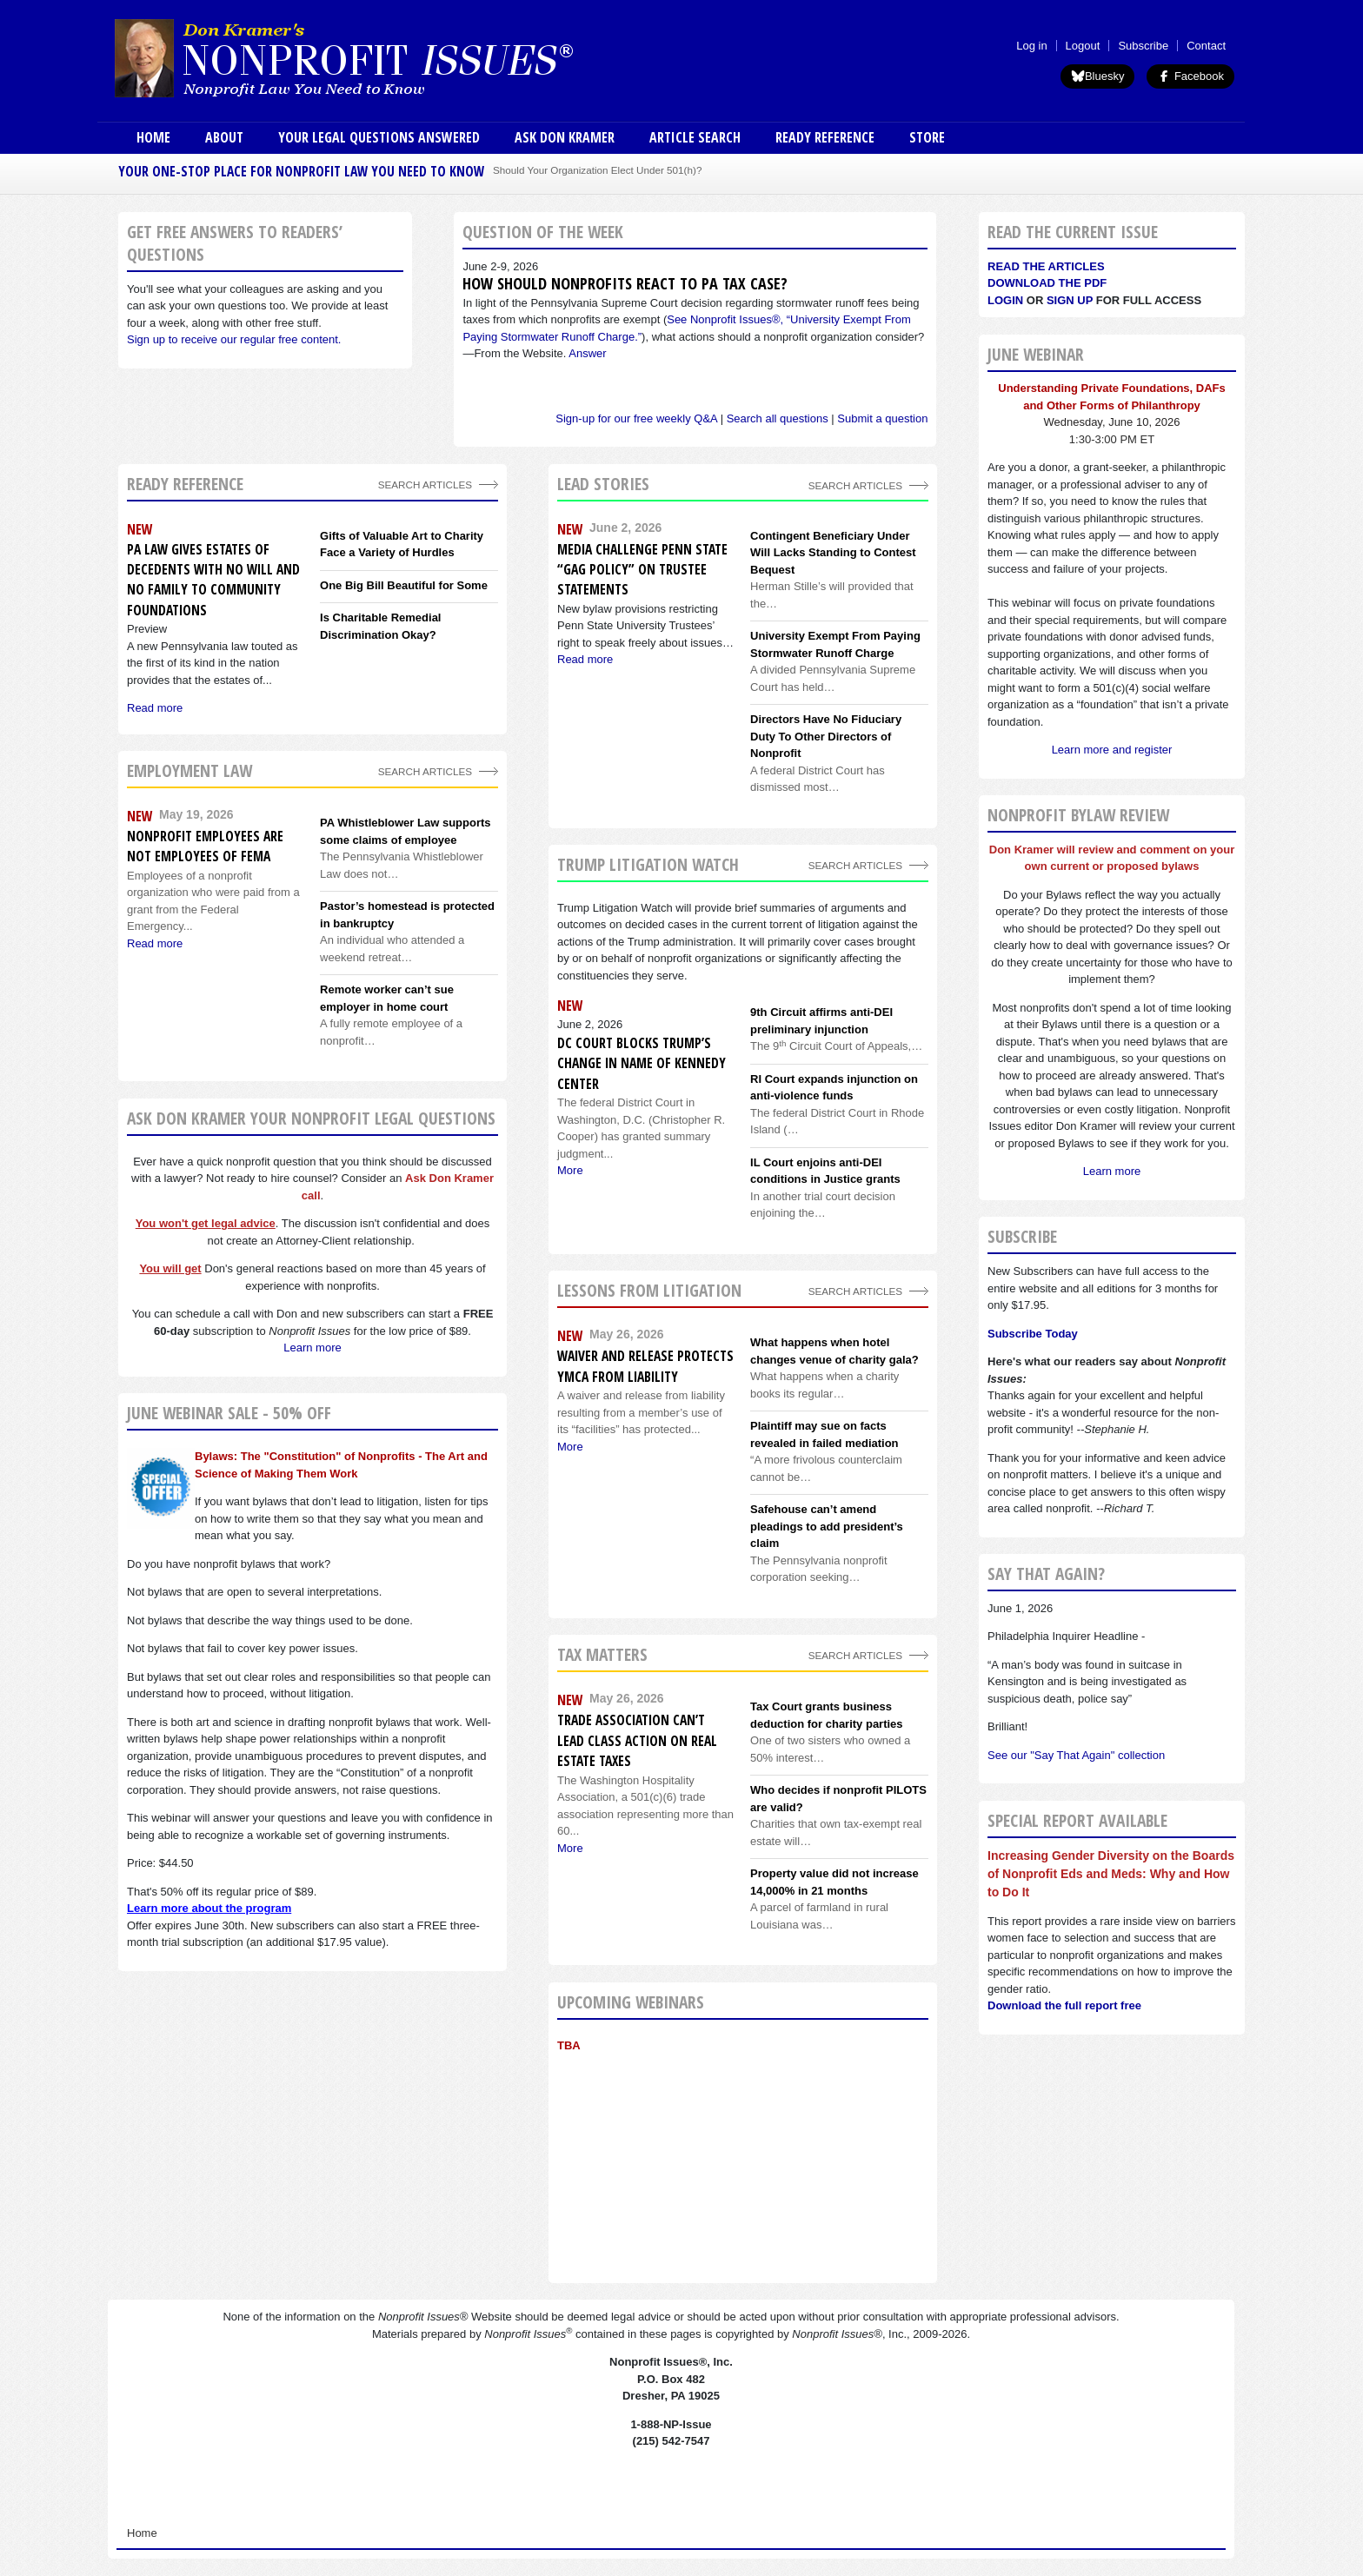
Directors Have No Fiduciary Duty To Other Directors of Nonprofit (825, 736)
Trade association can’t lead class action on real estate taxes (637, 1740)
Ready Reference (824, 137)
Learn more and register (1112, 749)
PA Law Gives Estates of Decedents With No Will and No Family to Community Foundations (213, 580)
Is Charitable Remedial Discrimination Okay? (380, 626)
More (570, 1170)
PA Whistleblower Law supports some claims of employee (405, 831)
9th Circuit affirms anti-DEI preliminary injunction (821, 1021)
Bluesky (1098, 76)
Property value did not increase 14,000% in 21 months (834, 1882)
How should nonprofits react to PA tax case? (625, 283)
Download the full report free (1064, 2005)
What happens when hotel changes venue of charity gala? (834, 1351)
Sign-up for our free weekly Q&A (636, 418)
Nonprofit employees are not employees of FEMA (205, 846)
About (224, 137)
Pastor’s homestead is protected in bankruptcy (407, 915)
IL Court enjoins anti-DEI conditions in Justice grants (825, 1171)
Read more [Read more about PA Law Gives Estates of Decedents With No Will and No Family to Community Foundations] (155, 707)
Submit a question (882, 418)
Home (153, 137)
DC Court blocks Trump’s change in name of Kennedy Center (641, 1063)
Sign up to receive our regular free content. (234, 339)
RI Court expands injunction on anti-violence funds (834, 1087)
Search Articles (425, 484)
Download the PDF (1047, 282)
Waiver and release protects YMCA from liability (645, 1365)
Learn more (312, 1347)
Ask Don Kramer (565, 137)
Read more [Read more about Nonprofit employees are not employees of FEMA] (155, 943)
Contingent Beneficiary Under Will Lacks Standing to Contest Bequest (833, 552)
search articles (425, 771)
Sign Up (1070, 300)
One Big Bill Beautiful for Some (404, 585)
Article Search (695, 137)
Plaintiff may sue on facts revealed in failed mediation (824, 1434)
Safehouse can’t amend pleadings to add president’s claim (826, 1526)
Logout (1083, 45)
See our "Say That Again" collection (1076, 1755)
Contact (1206, 45)
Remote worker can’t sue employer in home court (387, 998)
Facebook (1190, 76)
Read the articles (1046, 266)
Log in (1031, 45)
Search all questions (777, 418)
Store (927, 137)
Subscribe (1143, 45)
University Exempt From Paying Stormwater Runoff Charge (835, 644)
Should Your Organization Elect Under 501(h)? (597, 170)
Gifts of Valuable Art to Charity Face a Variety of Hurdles (401, 544)
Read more (585, 659)
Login (1005, 300)
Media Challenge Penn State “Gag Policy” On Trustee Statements (642, 570)
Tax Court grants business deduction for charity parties (826, 1715)
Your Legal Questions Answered (379, 137)
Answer (587, 353)
